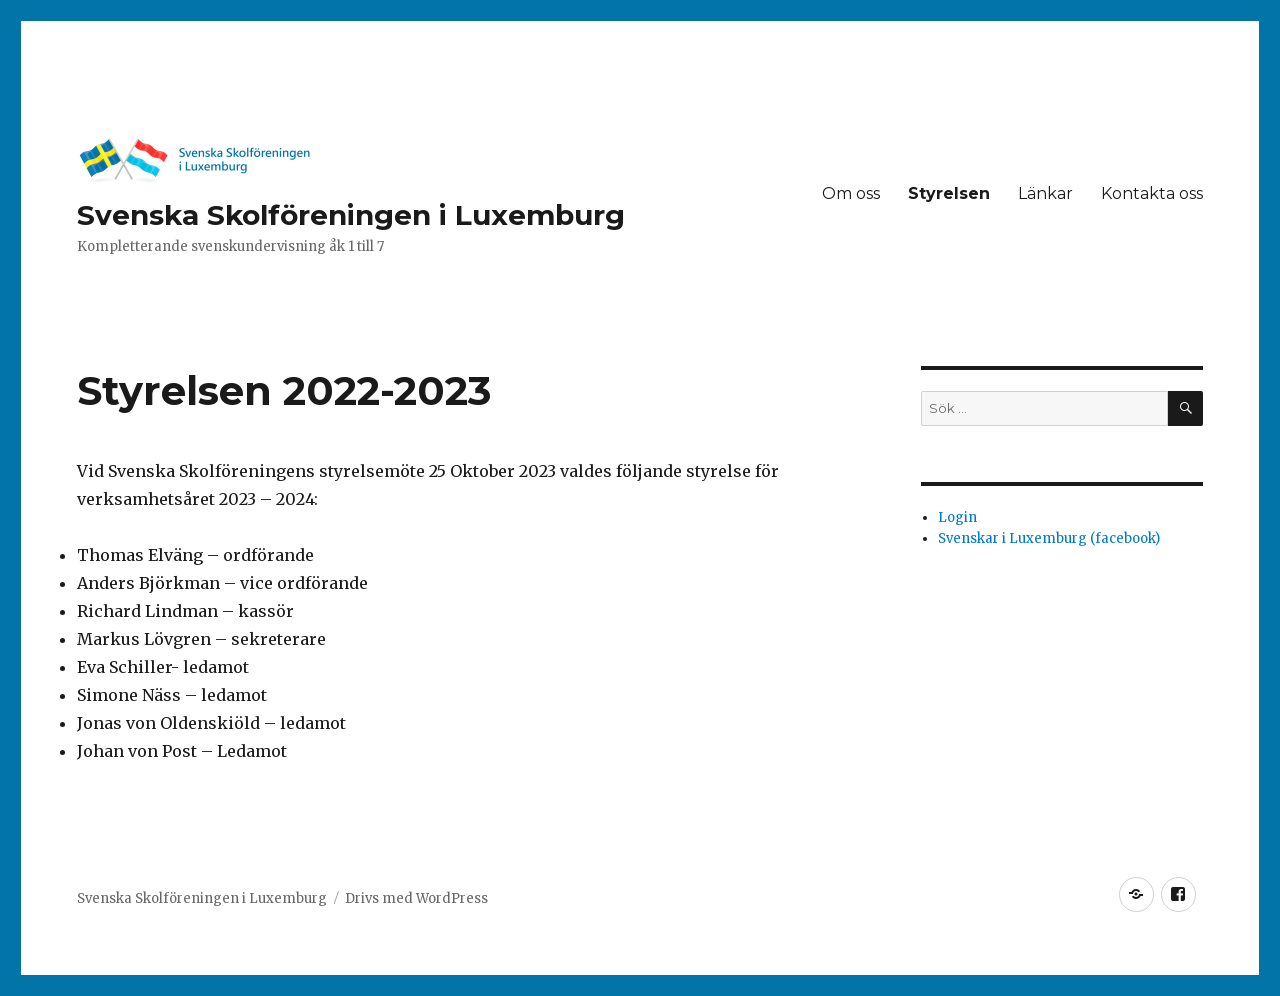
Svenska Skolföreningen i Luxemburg (351, 215)
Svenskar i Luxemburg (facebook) (1049, 538)
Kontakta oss (1152, 193)
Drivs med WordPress (416, 898)
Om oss (851, 193)
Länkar (1045, 193)
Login (957, 517)
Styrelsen (949, 193)
